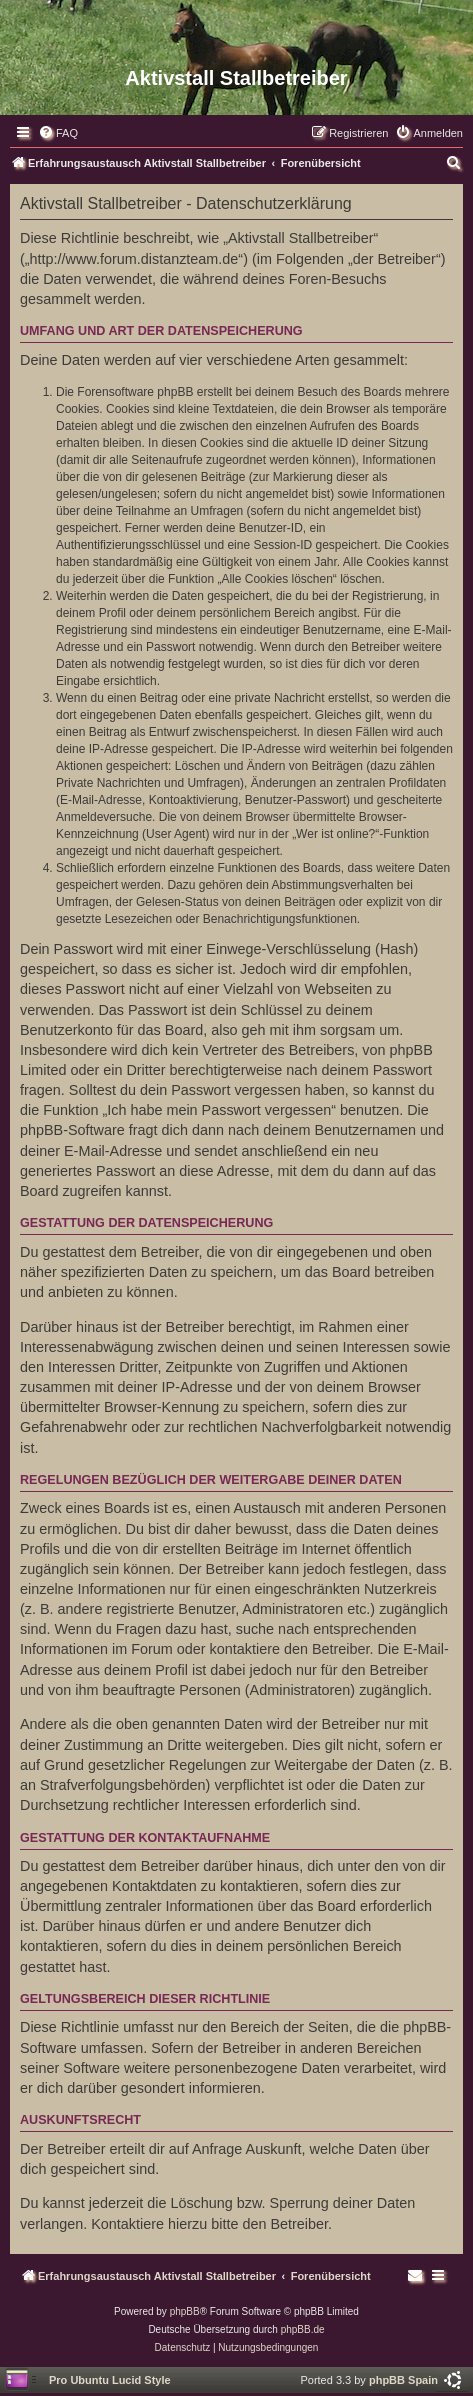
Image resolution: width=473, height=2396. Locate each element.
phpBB (185, 2311)
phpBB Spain (403, 2380)
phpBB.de (303, 2329)
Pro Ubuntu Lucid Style (110, 2380)
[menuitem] (58, 133)
